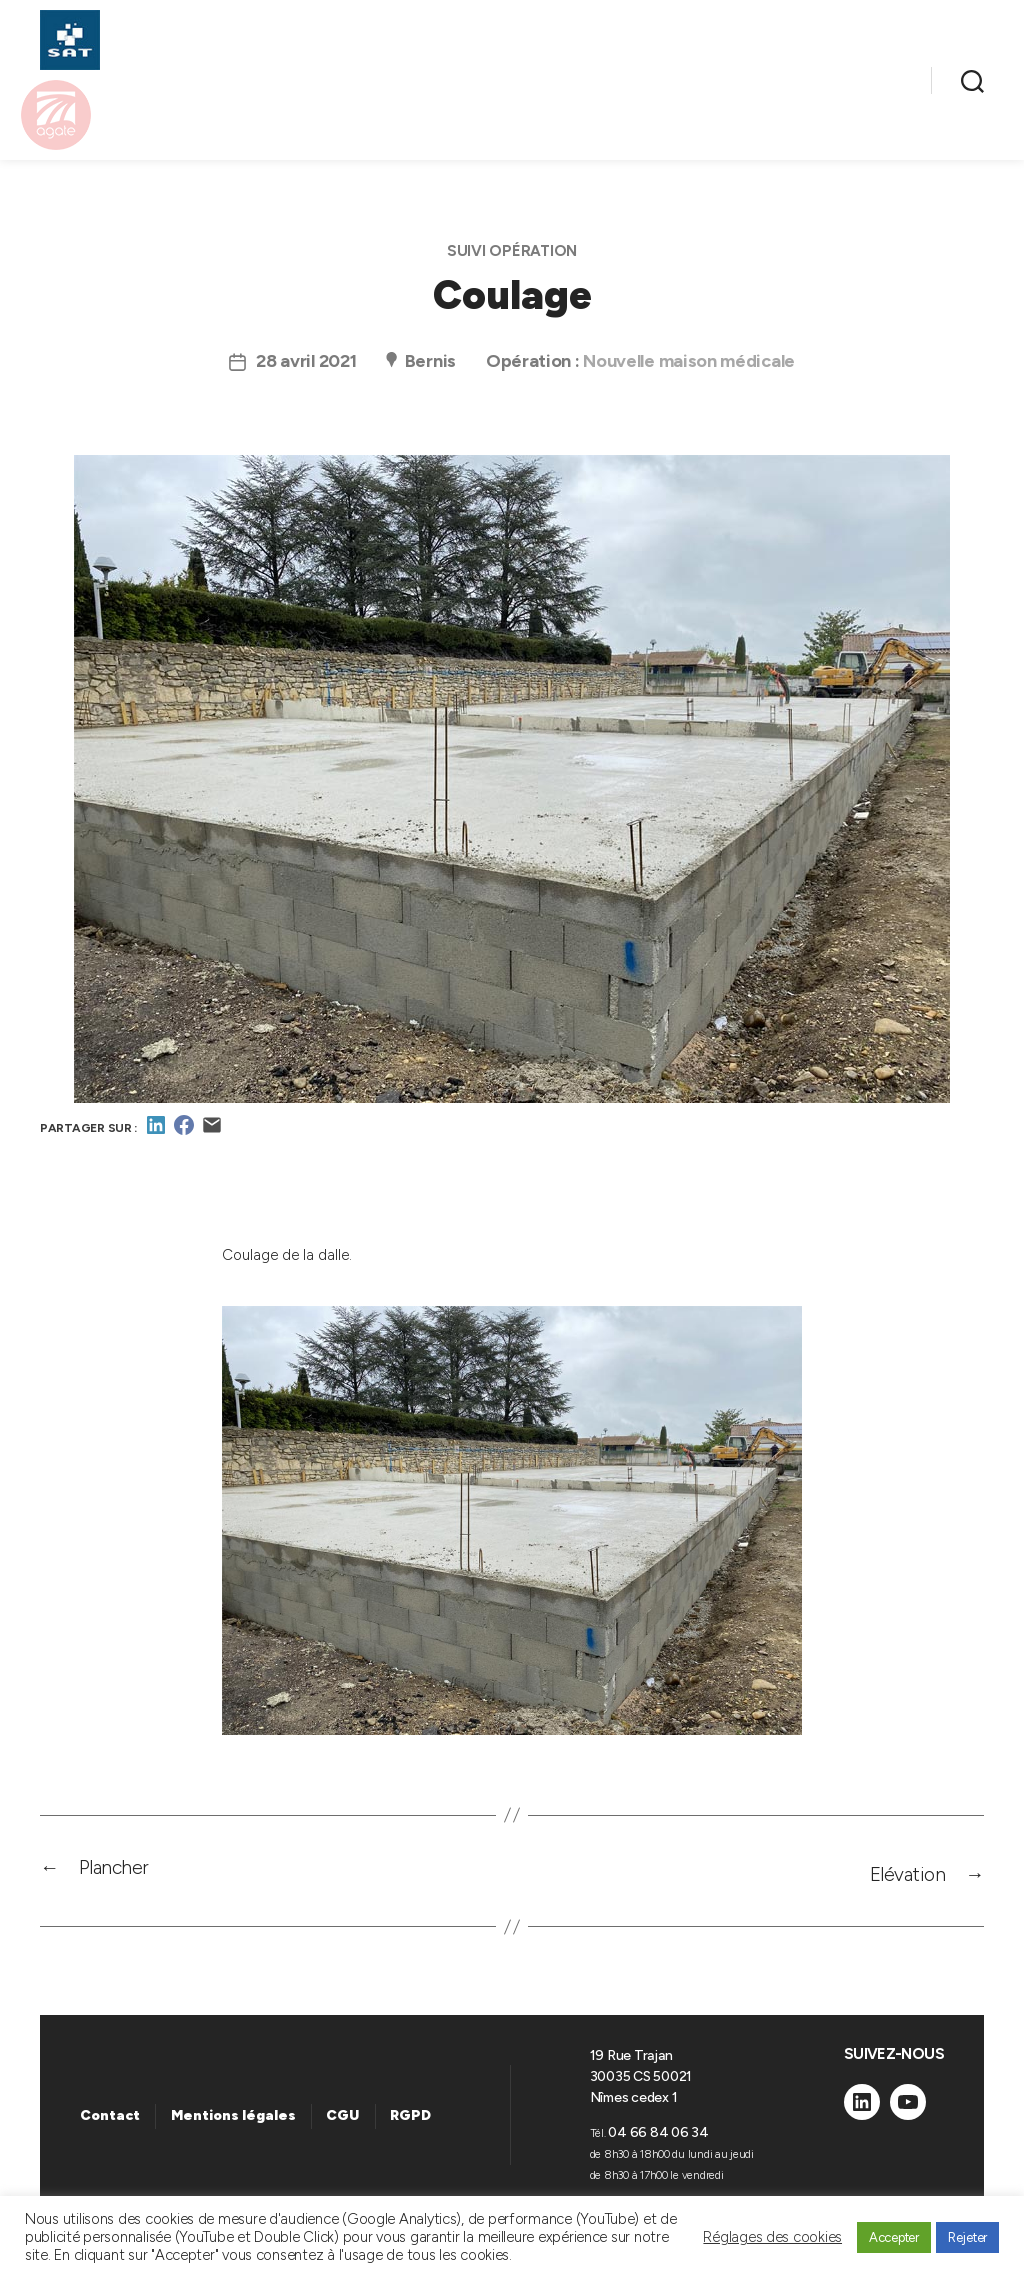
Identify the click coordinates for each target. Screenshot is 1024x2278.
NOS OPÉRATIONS (492, 70)
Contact (110, 2123)
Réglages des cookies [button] (772, 2237)
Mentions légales (233, 2123)
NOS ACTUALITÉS (805, 70)
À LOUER (649, 70)
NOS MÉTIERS (316, 70)
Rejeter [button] (967, 2237)
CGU (342, 2123)
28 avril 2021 (306, 371)
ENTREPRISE (827, 99)
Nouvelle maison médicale (689, 371)
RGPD (410, 2123)
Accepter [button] (894, 2237)
